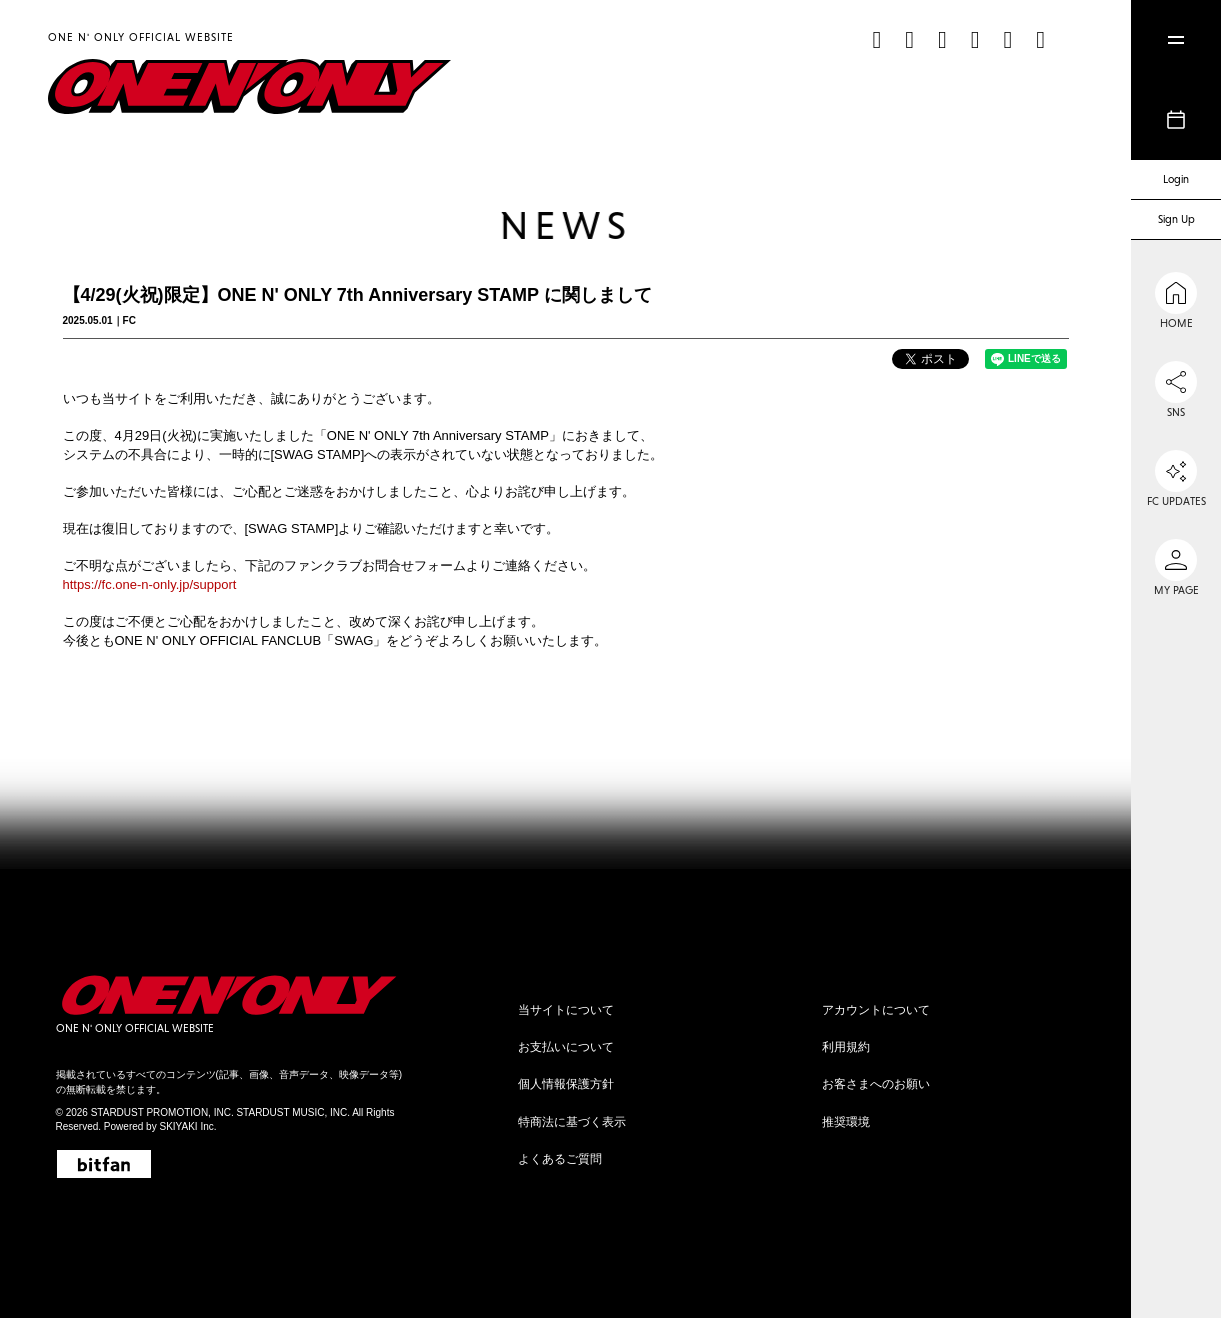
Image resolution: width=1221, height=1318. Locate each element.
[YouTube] (975, 39)
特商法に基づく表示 (572, 1122)
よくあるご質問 (560, 1159)
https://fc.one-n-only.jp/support (150, 584)
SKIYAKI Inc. (187, 1126)
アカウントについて (876, 1010)
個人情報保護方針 (566, 1084)
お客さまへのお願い (876, 1084)
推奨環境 (846, 1122)
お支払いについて (566, 1047)
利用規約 (846, 1047)
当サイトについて (566, 1010)
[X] (942, 39)
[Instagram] (909, 39)
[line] (1007, 39)
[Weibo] (1040, 39)
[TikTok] (876, 39)
